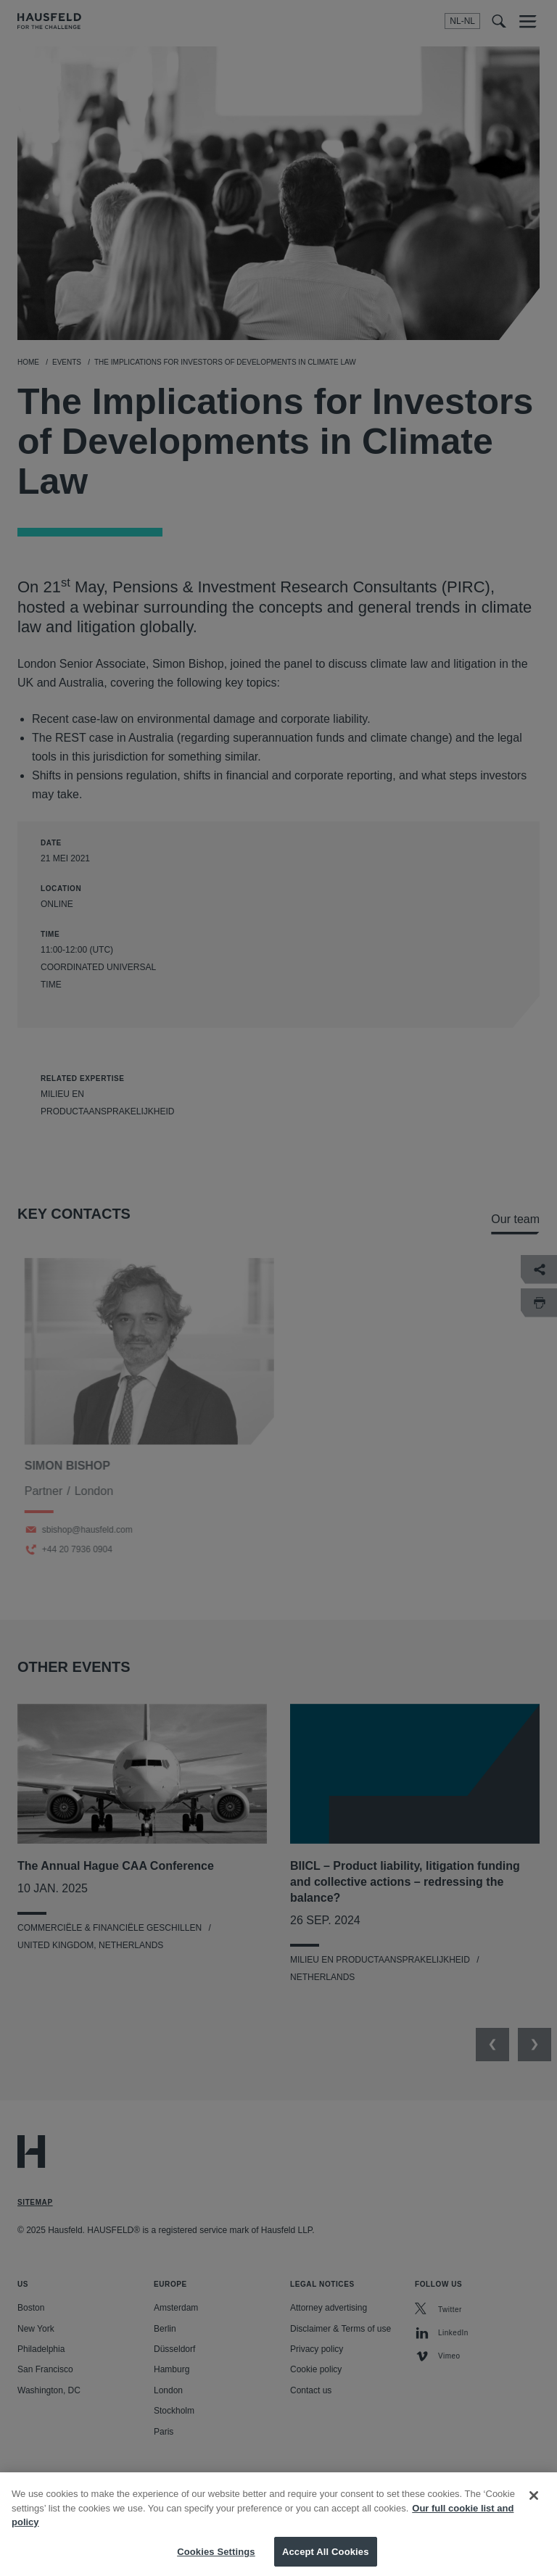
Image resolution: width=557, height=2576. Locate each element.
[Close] (534, 2520)
